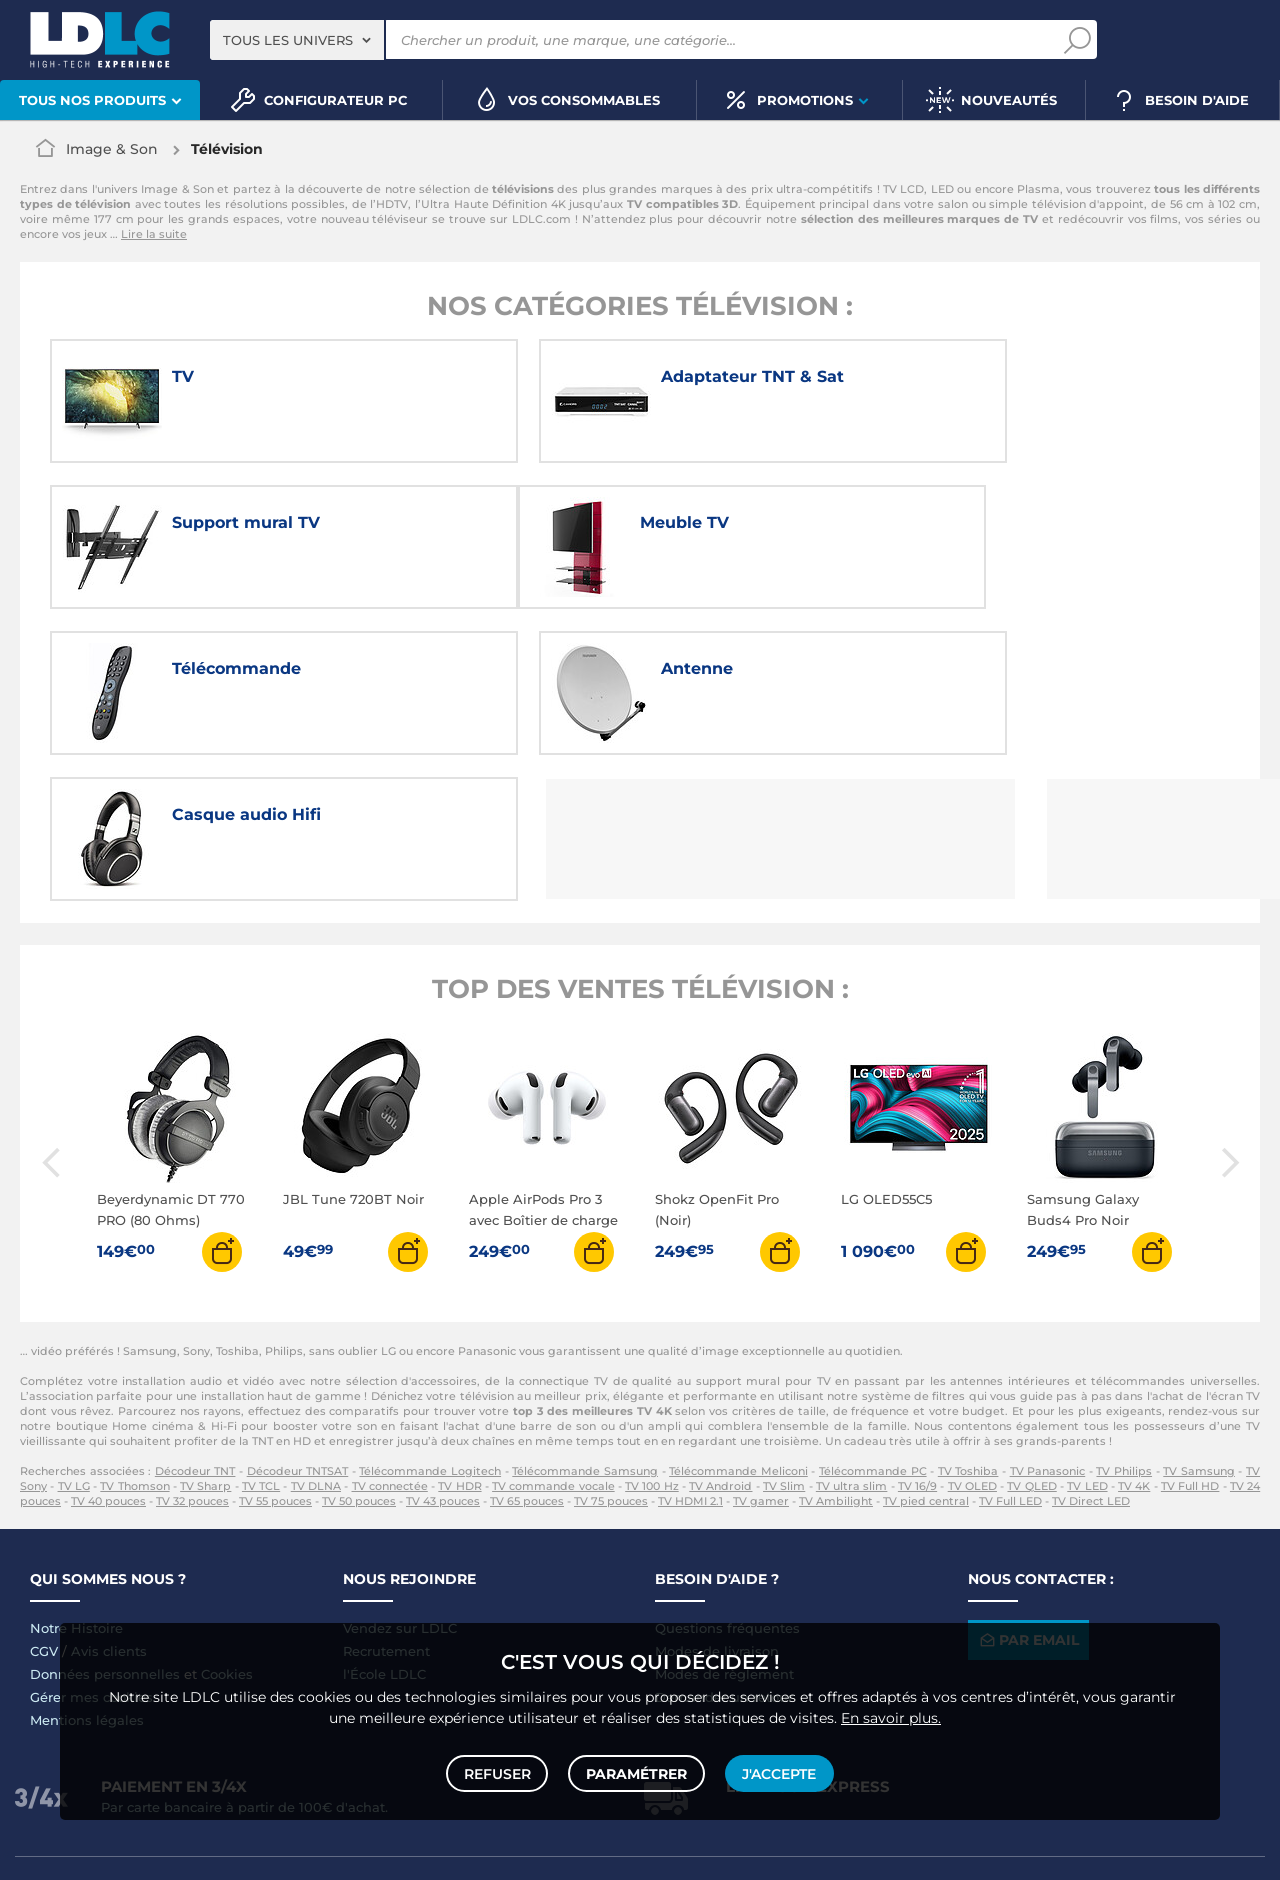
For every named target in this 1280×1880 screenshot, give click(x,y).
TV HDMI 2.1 (690, 1359)
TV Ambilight (836, 1359)
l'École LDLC (384, 1532)
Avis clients (109, 1509)
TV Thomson (134, 1344)
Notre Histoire (76, 1486)
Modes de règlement (724, 1532)
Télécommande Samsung (585, 1329)
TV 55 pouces (275, 1359)
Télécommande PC (873, 1329)
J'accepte (778, 1772)
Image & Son (112, 149)
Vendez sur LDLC (400, 1486)
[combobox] (297, 40)
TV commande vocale (553, 1344)
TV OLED (972, 1344)
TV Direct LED (1091, 1359)
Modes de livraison (717, 1509)
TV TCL (261, 1344)
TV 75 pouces (611, 1359)
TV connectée (390, 1344)
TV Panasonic (1048, 1329)
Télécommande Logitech (430, 1329)
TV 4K (1134, 1344)
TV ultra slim (852, 1344)
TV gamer (761, 1359)
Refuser (498, 1772)
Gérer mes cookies (91, 1555)
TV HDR (459, 1344)
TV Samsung (1199, 1329)
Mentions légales (87, 1578)
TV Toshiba (968, 1329)
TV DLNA (316, 1344)
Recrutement (386, 1509)
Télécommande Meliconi (738, 1329)
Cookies (227, 1532)
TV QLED (1031, 1344)
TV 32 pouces (192, 1359)
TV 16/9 (917, 1344)
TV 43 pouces (443, 1359)
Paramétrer (636, 1772)
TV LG (74, 1344)
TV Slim (784, 1344)
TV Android (720, 1344)
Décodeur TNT (195, 1329)
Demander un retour (724, 1555)
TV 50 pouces (359, 1359)
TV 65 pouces (527, 1359)
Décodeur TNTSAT (298, 1329)
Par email (1028, 1498)
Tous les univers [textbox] (288, 40)
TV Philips (1124, 1329)
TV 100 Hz (652, 1344)
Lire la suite (154, 234)
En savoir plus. (891, 1715)
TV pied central (926, 1359)
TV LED (1087, 1344)
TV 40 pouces (108, 1359)
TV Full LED (1010, 1359)
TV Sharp (205, 1344)
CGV (44, 1509)
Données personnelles (105, 1532)
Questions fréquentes (727, 1486)
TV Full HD (1190, 1344)
